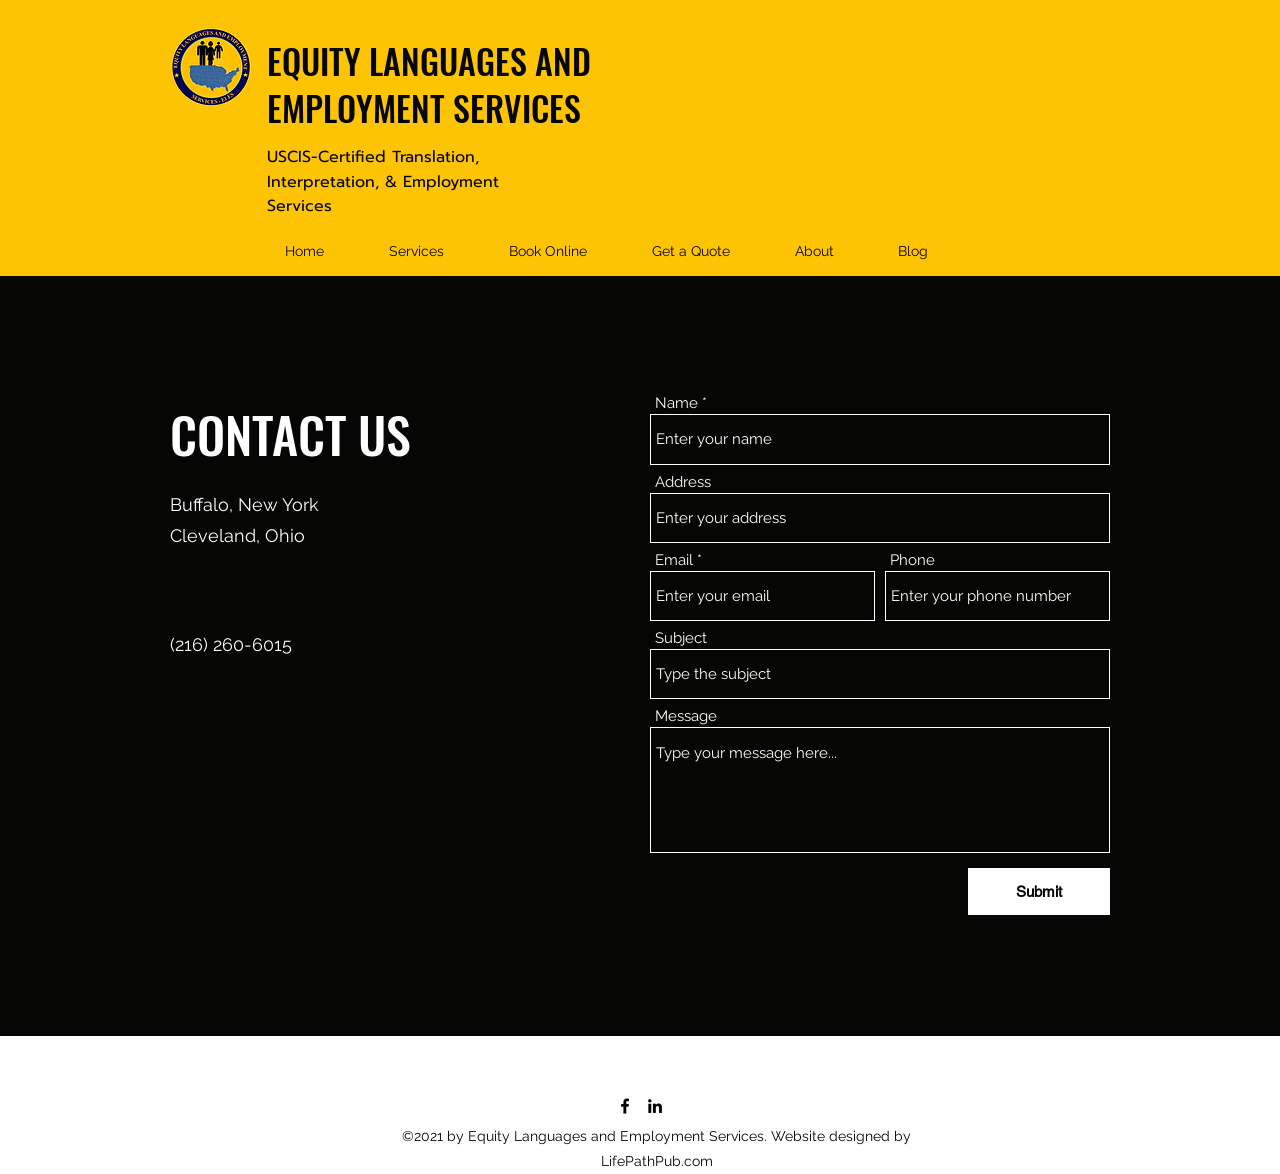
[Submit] (1039, 891)
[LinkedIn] (655, 1106)
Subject (681, 638)
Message (686, 716)
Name (676, 403)
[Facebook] (625, 1106)
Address (683, 482)
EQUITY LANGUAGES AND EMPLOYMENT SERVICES (429, 84)
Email (674, 560)
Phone (912, 560)
